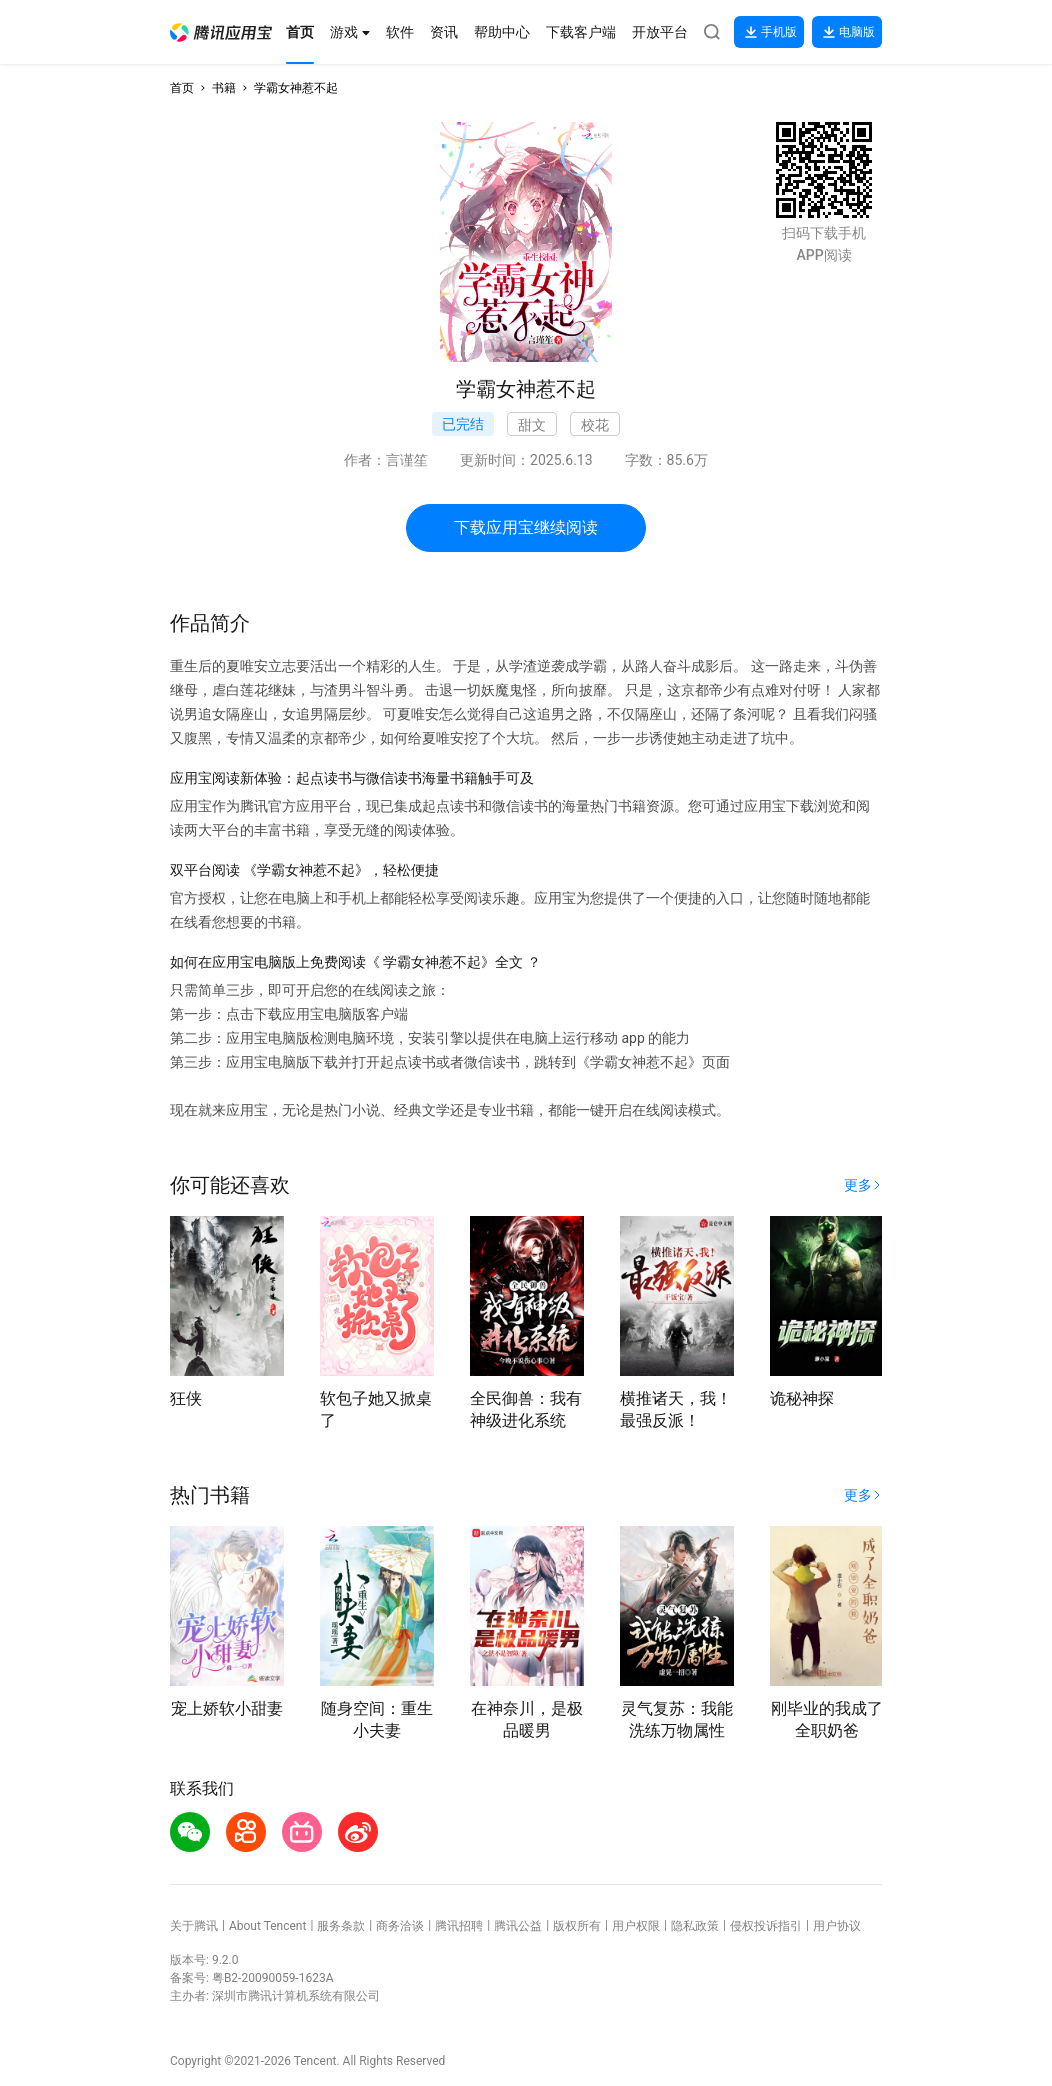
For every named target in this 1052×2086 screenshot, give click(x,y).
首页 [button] (182, 88)
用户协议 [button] (837, 1926)
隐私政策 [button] (695, 1926)
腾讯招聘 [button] (459, 1926)
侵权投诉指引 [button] (766, 1926)
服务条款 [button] (341, 1926)
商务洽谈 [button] (400, 1926)
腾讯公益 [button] (518, 1926)
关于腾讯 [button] (194, 1926)
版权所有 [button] (577, 1926)
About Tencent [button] (267, 1926)
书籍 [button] (224, 88)
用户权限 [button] (636, 1926)
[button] (221, 32)
